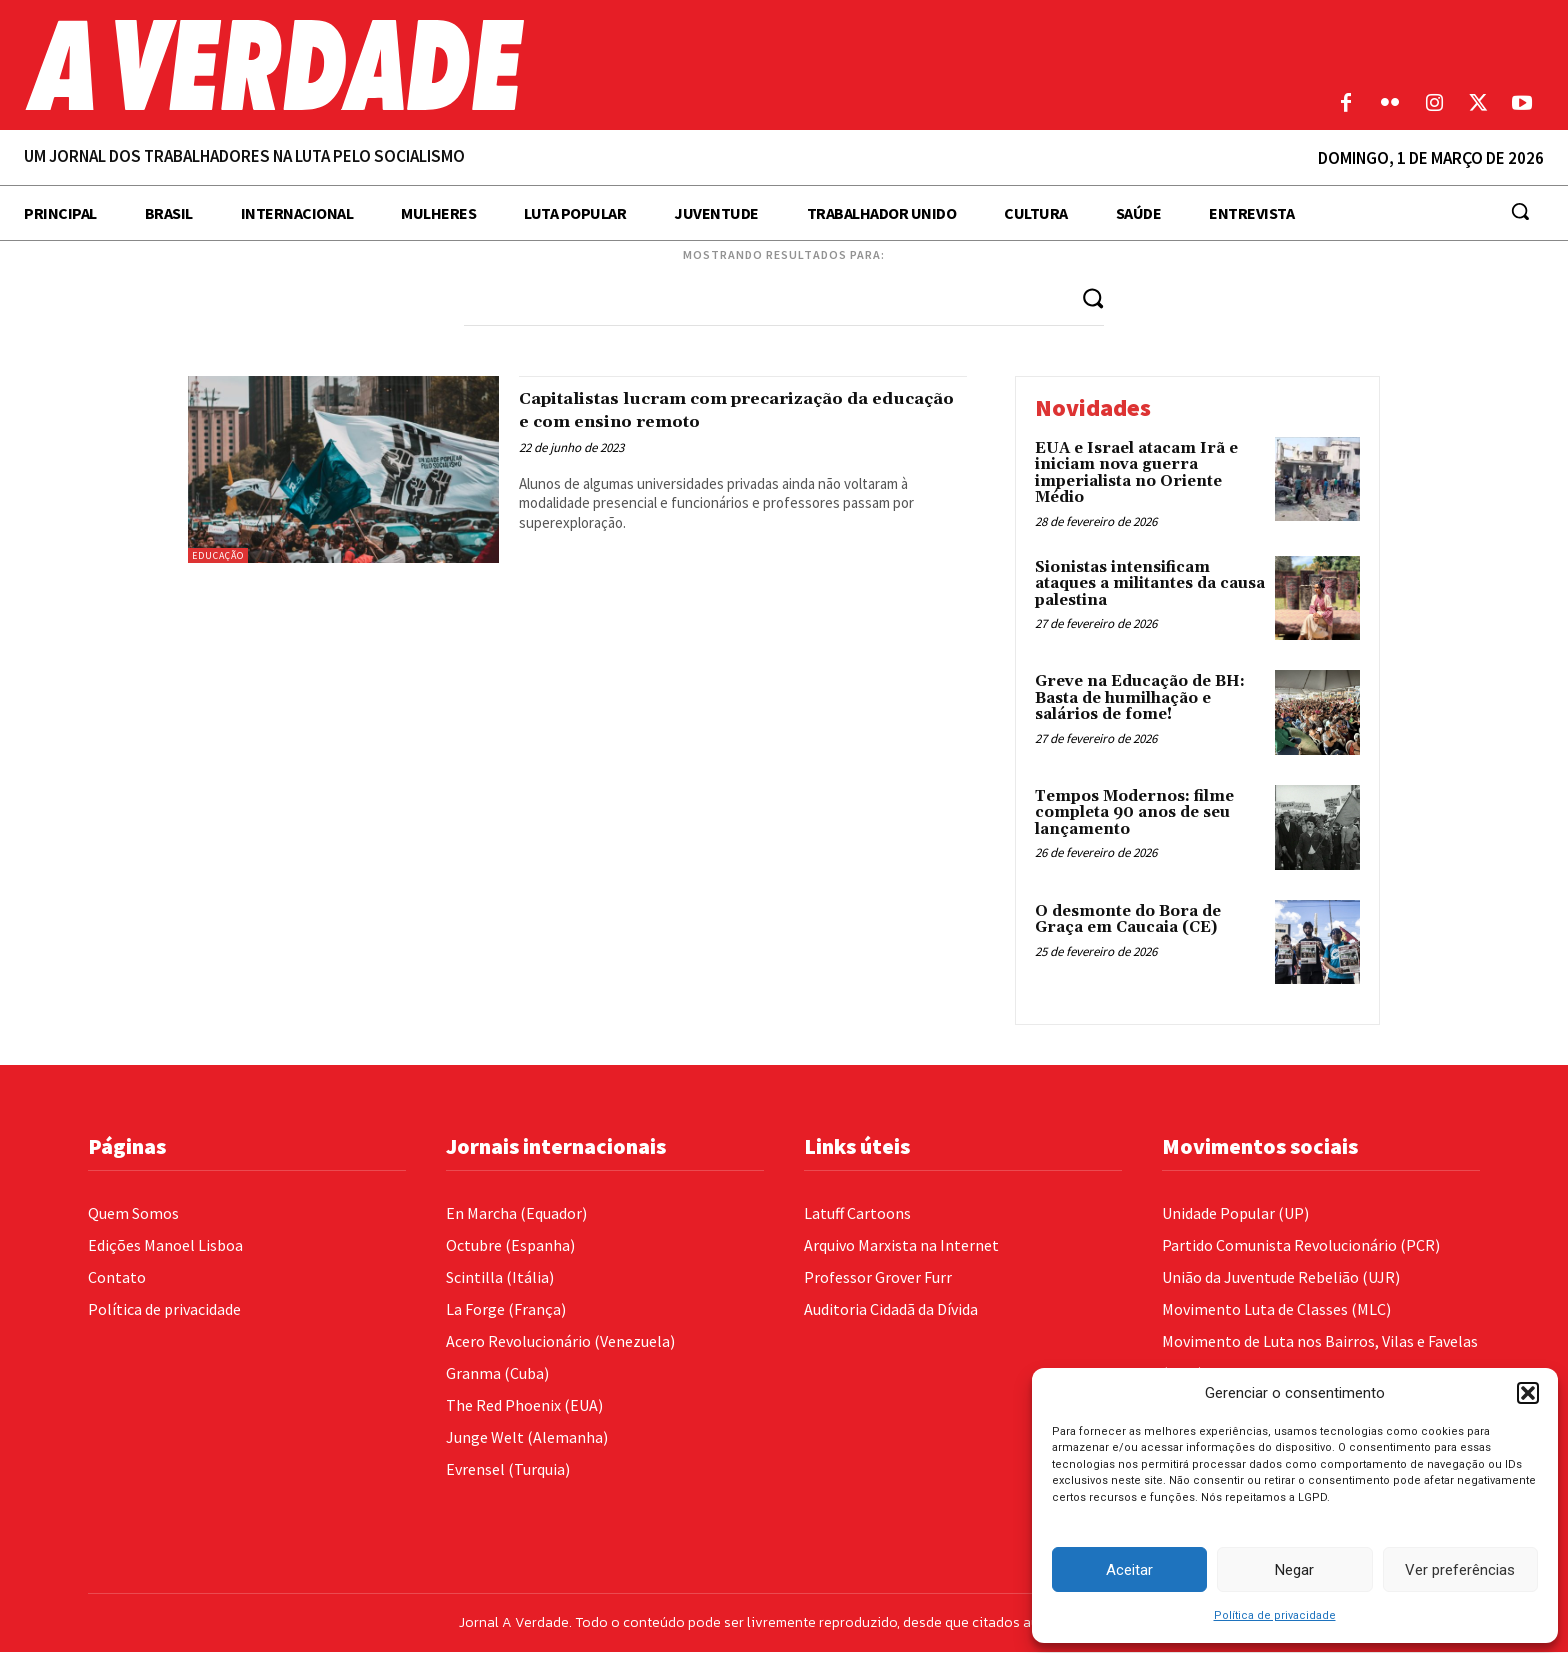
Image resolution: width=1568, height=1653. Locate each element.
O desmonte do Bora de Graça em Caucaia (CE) (1128, 920)
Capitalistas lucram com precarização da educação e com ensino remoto (727, 409)
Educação (218, 555)
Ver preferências (1460, 1570)
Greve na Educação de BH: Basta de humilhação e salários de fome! (1140, 699)
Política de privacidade (1275, 1615)
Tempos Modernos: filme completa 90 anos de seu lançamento (1134, 814)
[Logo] (588, 65)
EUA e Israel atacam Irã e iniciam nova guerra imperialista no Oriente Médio (1136, 473)
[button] (1528, 1393)
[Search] (1092, 297)
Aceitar (1129, 1570)
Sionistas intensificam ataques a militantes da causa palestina (1150, 584)
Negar (1294, 1570)
